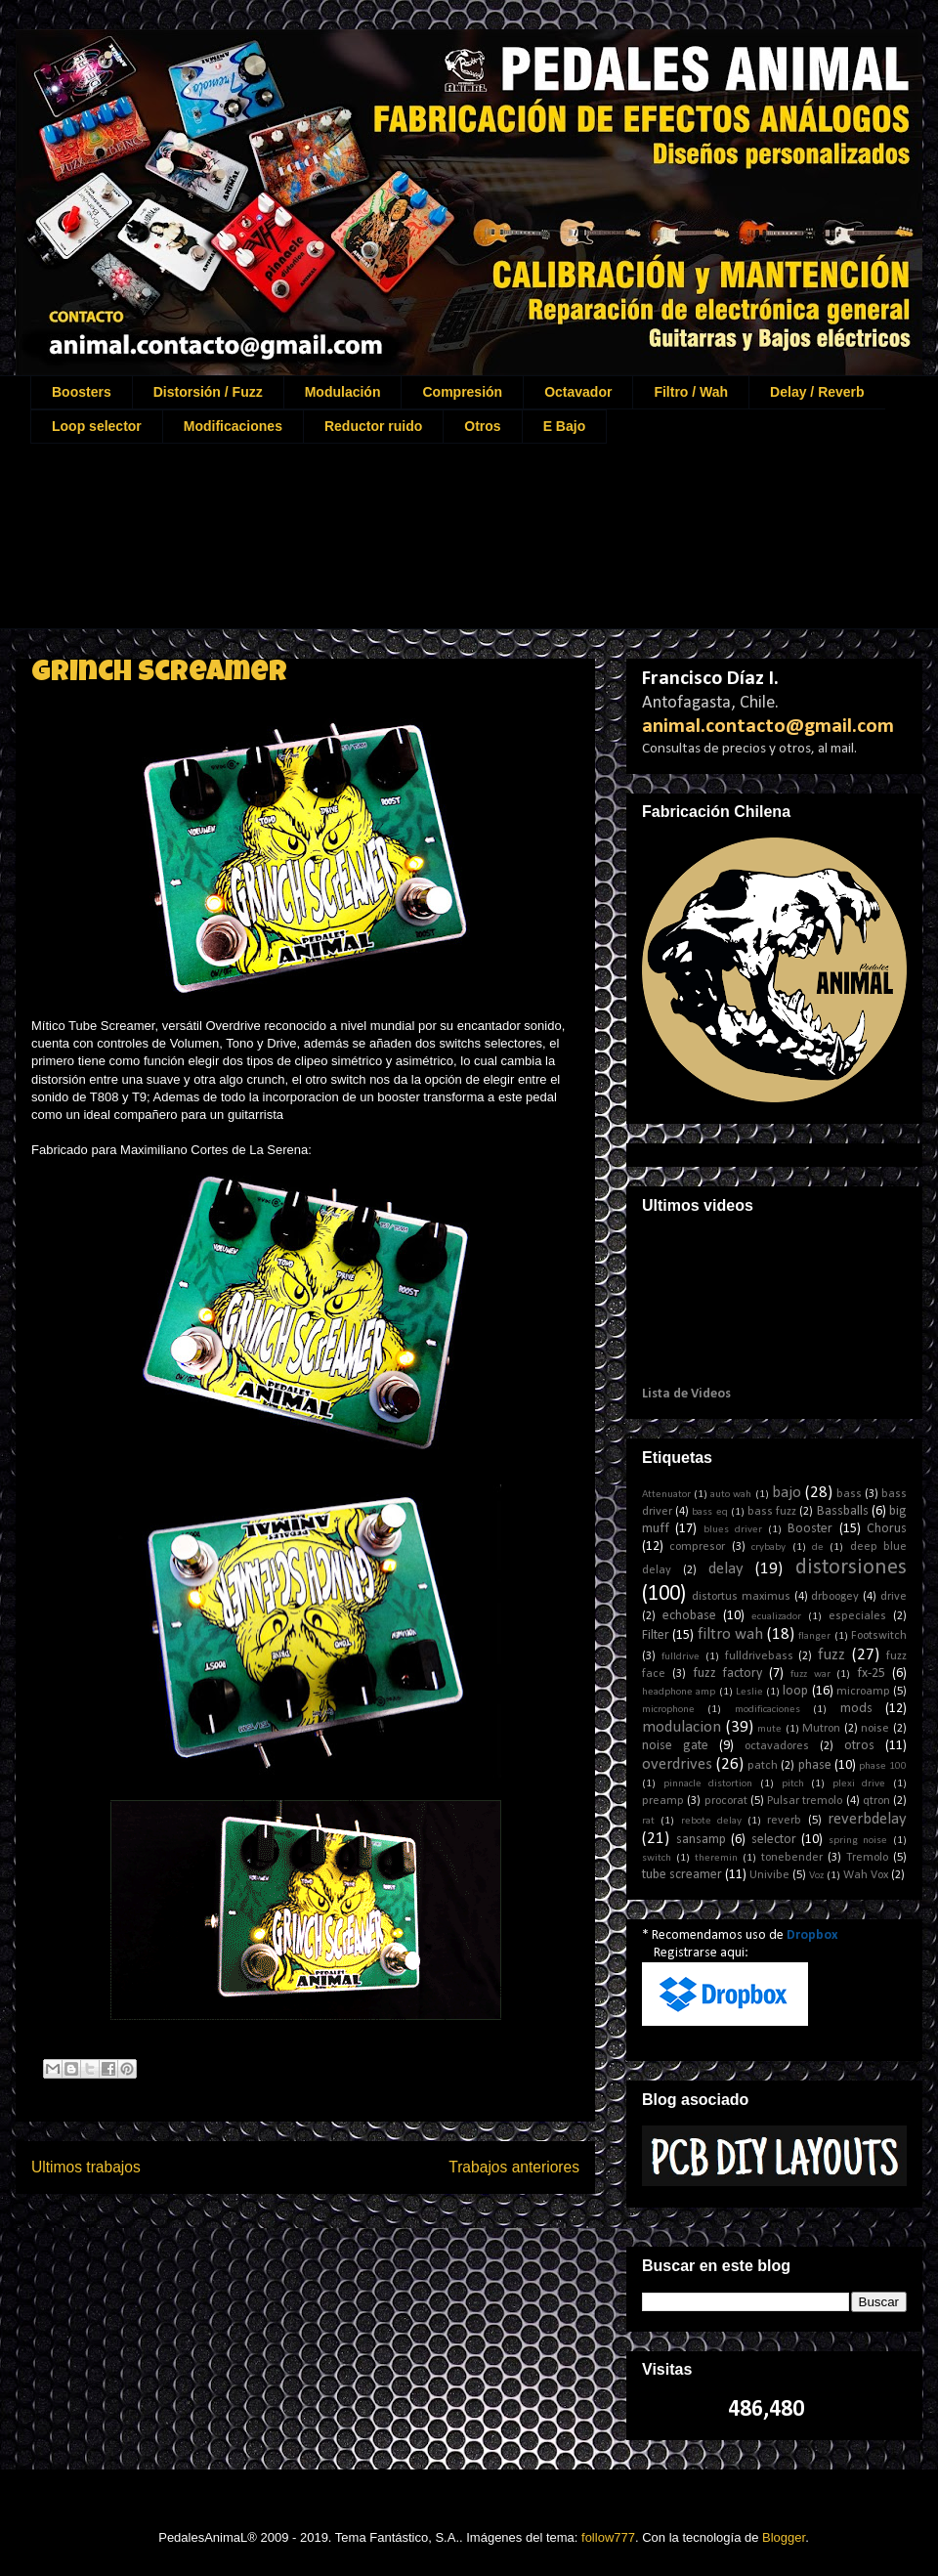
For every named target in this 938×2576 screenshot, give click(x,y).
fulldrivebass (759, 1656)
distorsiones (851, 1568)
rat (648, 1821)
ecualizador (776, 1616)
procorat (725, 1801)
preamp (663, 1801)
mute (769, 1729)
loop (795, 1691)
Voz (816, 1875)
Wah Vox (865, 1875)
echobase (689, 1616)
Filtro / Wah (691, 392)
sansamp (701, 1839)
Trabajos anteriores (513, 2167)
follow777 (608, 2537)
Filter (655, 1635)
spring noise (858, 1840)
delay (726, 1569)
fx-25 (871, 1673)
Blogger (783, 2537)
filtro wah (730, 1634)
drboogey (835, 1597)
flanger (814, 1636)
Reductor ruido (373, 426)
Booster (810, 1529)
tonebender (792, 1858)
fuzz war (810, 1674)
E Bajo (564, 426)
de (818, 1547)
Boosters (81, 392)
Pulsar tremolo (804, 1801)
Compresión (462, 392)
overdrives (677, 1764)
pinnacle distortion (708, 1784)
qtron (876, 1801)
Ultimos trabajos (86, 2167)
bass (849, 1494)
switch (656, 1858)
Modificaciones (233, 426)
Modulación (343, 392)
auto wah (730, 1494)
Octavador (578, 392)
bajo (786, 1492)
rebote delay (711, 1821)
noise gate (675, 1746)
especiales (857, 1616)
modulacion (681, 1727)
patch (762, 1766)
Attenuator (666, 1494)
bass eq (709, 1512)
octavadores (777, 1746)
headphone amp (678, 1692)
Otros (482, 426)
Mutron (821, 1729)
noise (875, 1729)
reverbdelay (867, 1819)
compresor (697, 1547)
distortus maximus (741, 1597)
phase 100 (883, 1766)
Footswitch (879, 1636)
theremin (716, 1858)
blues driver (733, 1529)
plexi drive (859, 1784)
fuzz (831, 1655)
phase (814, 1765)
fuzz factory (728, 1673)
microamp (863, 1691)
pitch (793, 1784)
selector (773, 1839)
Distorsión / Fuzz (208, 392)
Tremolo (867, 1858)
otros (859, 1746)
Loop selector (97, 426)
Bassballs (843, 1511)
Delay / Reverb (817, 392)
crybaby (768, 1547)
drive (893, 1597)
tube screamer (682, 1875)
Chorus (887, 1529)
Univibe (769, 1875)
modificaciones (767, 1709)
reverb (784, 1820)
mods (856, 1708)
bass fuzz (771, 1512)
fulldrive (680, 1657)
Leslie (749, 1692)
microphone (668, 1709)
